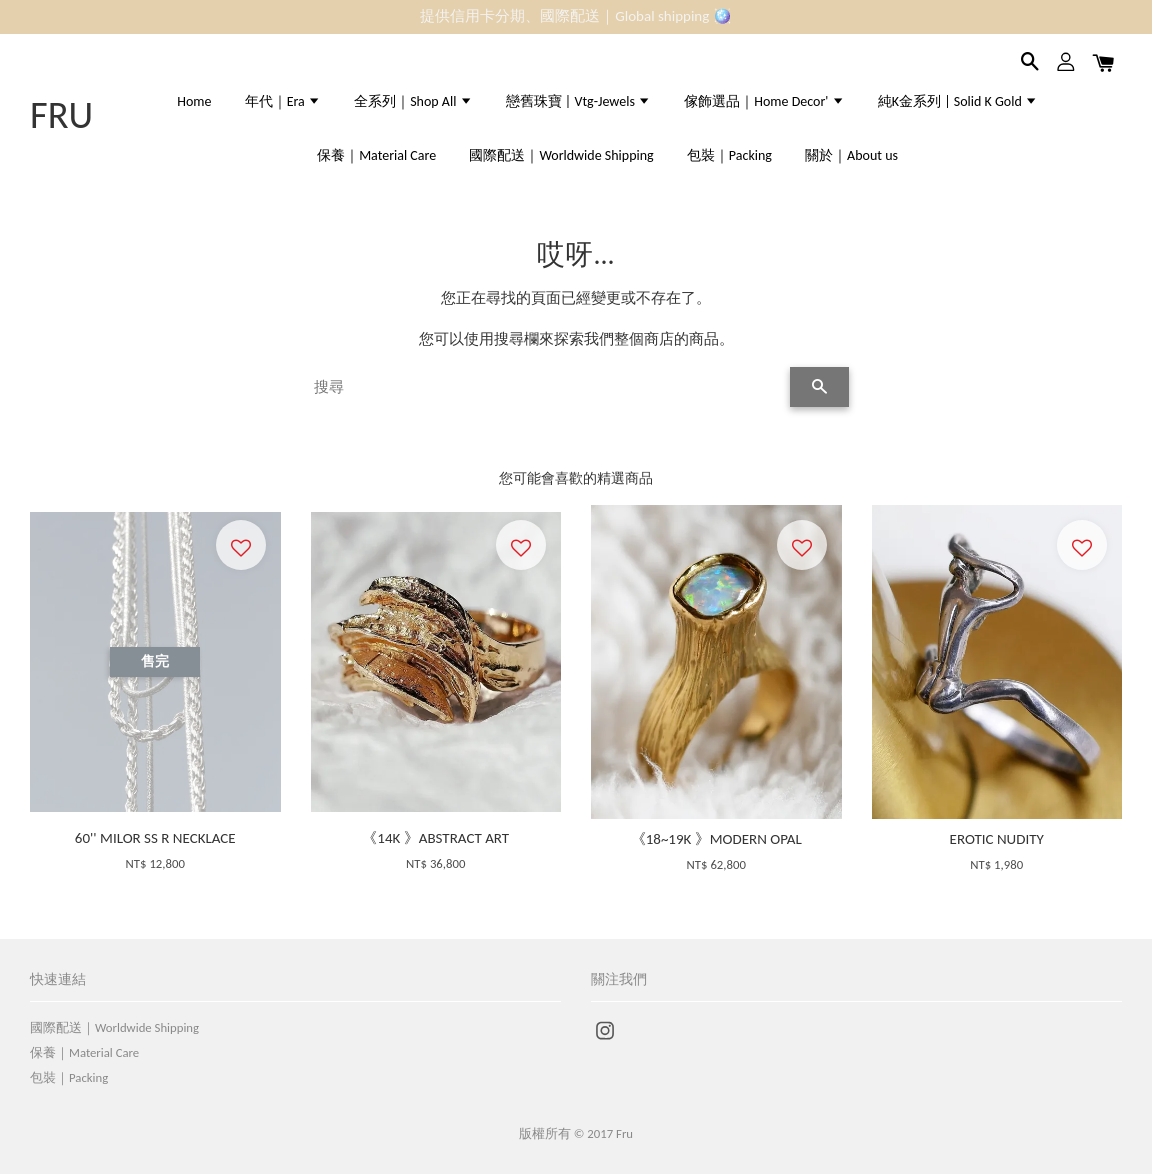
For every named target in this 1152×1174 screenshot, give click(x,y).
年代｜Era (283, 101)
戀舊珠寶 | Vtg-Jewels (578, 101)
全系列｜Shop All (413, 101)
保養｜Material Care (376, 155)
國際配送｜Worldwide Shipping (561, 155)
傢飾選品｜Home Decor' (764, 101)
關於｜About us (851, 155)
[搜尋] (546, 387)
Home (194, 101)
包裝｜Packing (729, 155)
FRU (61, 115)
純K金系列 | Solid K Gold (958, 101)
